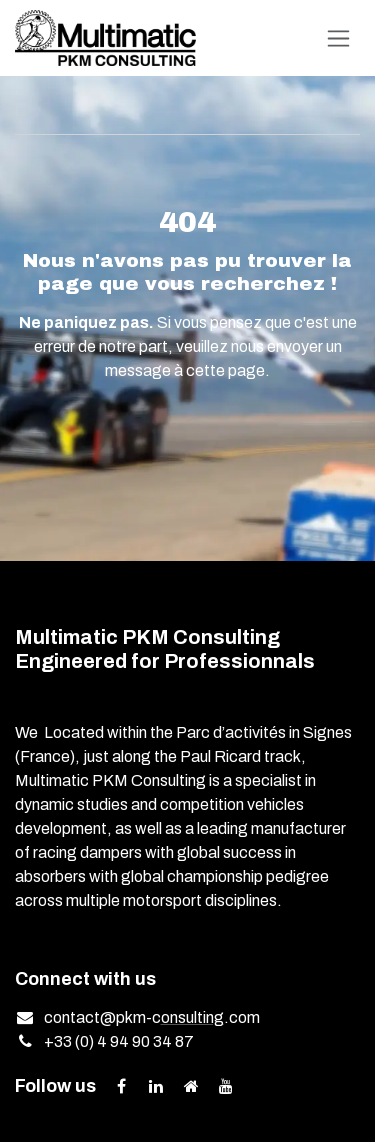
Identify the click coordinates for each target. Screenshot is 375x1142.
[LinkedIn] (156, 1086)
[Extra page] (191, 1086)
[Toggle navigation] (338, 38)
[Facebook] (121, 1086)
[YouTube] (226, 1086)
